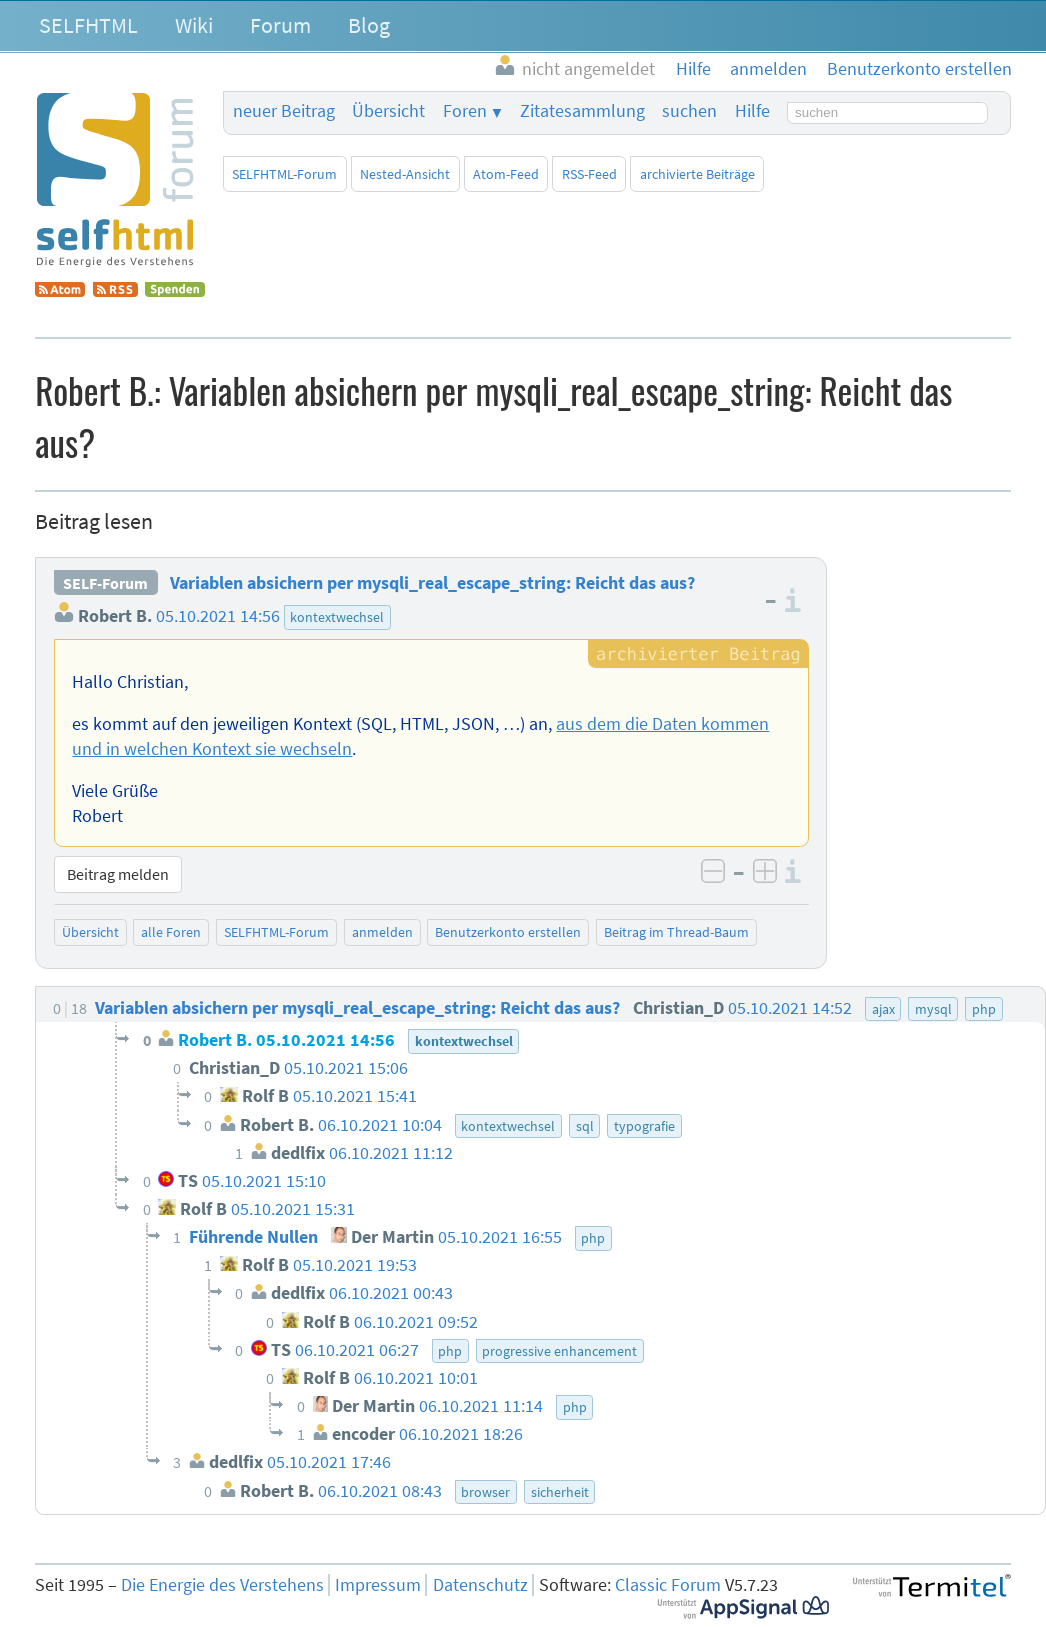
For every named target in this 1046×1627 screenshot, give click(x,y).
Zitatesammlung (582, 111)
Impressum (378, 1585)
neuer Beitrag (284, 111)
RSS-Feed (589, 174)
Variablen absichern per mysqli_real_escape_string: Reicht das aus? (432, 583)
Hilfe (752, 111)
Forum (280, 25)
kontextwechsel (337, 617)
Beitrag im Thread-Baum (676, 932)
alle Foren (171, 932)
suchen (689, 111)
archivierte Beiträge (697, 174)
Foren (465, 111)
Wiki (194, 25)
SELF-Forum (105, 583)
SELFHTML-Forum (284, 174)
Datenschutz (480, 1585)
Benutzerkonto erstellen (508, 932)
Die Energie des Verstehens (222, 1585)
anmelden (382, 932)
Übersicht (388, 111)
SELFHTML (88, 25)
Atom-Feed (506, 174)
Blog (369, 25)
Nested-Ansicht (405, 174)
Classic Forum (668, 1585)
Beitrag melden (118, 874)
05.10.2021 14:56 (218, 616)
